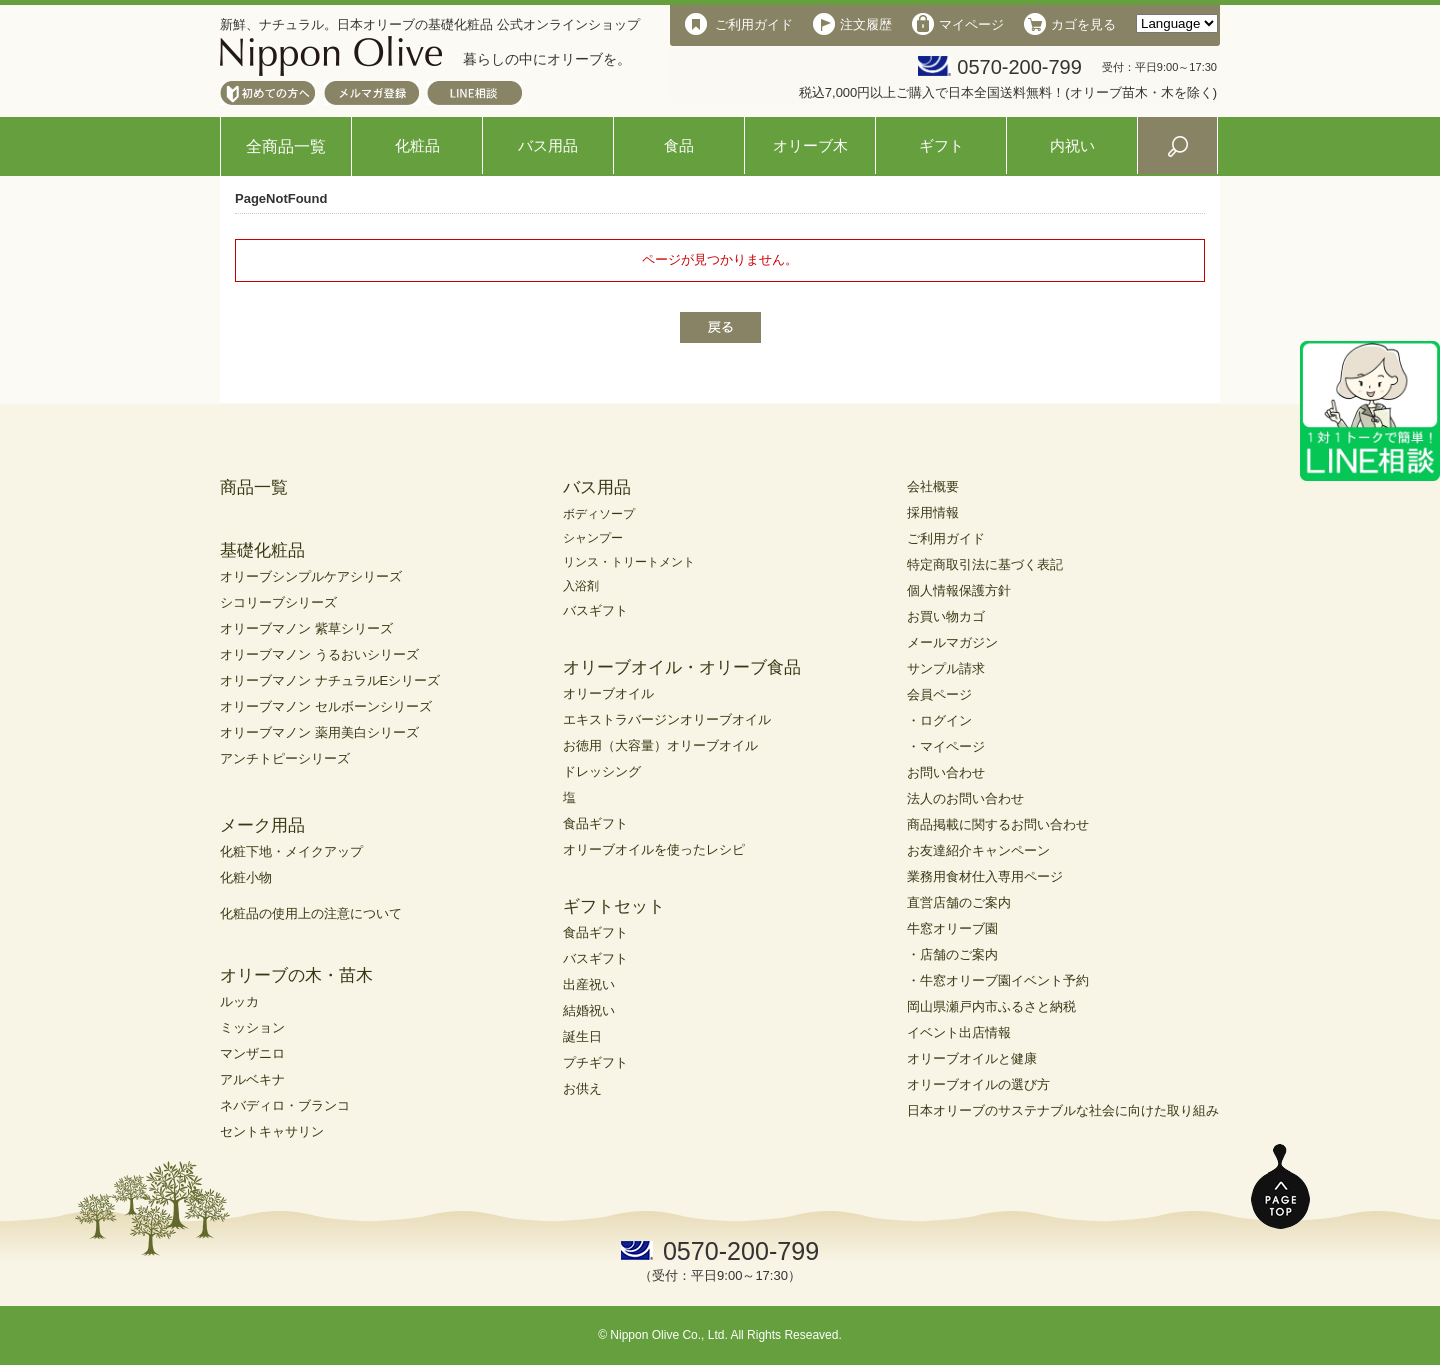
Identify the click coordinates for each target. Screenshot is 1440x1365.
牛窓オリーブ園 (952, 928)
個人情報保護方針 (959, 590)
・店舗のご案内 (952, 954)
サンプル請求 (946, 668)
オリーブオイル (608, 693)
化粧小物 (246, 877)
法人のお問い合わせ (965, 798)
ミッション (252, 1027)
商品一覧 (254, 487)
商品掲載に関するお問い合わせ (998, 824)
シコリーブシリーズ (278, 602)
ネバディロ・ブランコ (285, 1105)
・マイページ (946, 746)
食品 (679, 145)
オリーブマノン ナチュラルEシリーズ (330, 680)
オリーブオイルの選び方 (978, 1084)
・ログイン (939, 720)
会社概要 (933, 486)
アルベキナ (252, 1079)
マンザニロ (252, 1053)
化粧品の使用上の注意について (311, 913)
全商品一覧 (286, 146)
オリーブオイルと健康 (972, 1058)
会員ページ (939, 694)
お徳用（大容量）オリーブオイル (660, 745)
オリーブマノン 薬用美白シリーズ (319, 732)
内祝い (1072, 145)
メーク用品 (262, 825)
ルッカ (239, 1001)
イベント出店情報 (959, 1032)
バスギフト (595, 610)
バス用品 (548, 145)
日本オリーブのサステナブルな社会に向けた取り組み (1063, 1110)
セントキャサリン (272, 1131)
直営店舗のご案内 (959, 902)
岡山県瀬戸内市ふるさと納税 (991, 1006)
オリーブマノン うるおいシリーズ (319, 654)
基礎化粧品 (262, 550)
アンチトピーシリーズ (285, 758)
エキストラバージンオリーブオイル (667, 719)
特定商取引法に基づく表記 (985, 564)
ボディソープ (599, 514)
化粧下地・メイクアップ (291, 851)
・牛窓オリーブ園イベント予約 (998, 980)
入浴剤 (581, 586)
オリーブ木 (810, 145)
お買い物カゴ (946, 616)
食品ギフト (595, 823)
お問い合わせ (946, 772)
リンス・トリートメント (629, 562)
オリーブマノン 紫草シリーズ (306, 628)
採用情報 (933, 512)
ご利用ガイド (946, 538)
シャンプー (593, 538)
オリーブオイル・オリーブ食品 (682, 667)
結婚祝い (589, 1010)
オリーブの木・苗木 (296, 975)
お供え (582, 1088)
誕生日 (582, 1036)
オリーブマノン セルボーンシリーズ (326, 706)
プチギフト (595, 1062)
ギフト (941, 145)
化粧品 (417, 145)
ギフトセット (614, 906)
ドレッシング (602, 771)
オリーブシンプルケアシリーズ (311, 576)
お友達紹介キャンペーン (978, 850)
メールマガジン (952, 642)
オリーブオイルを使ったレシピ (654, 849)
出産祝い (589, 984)
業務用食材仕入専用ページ (985, 876)
